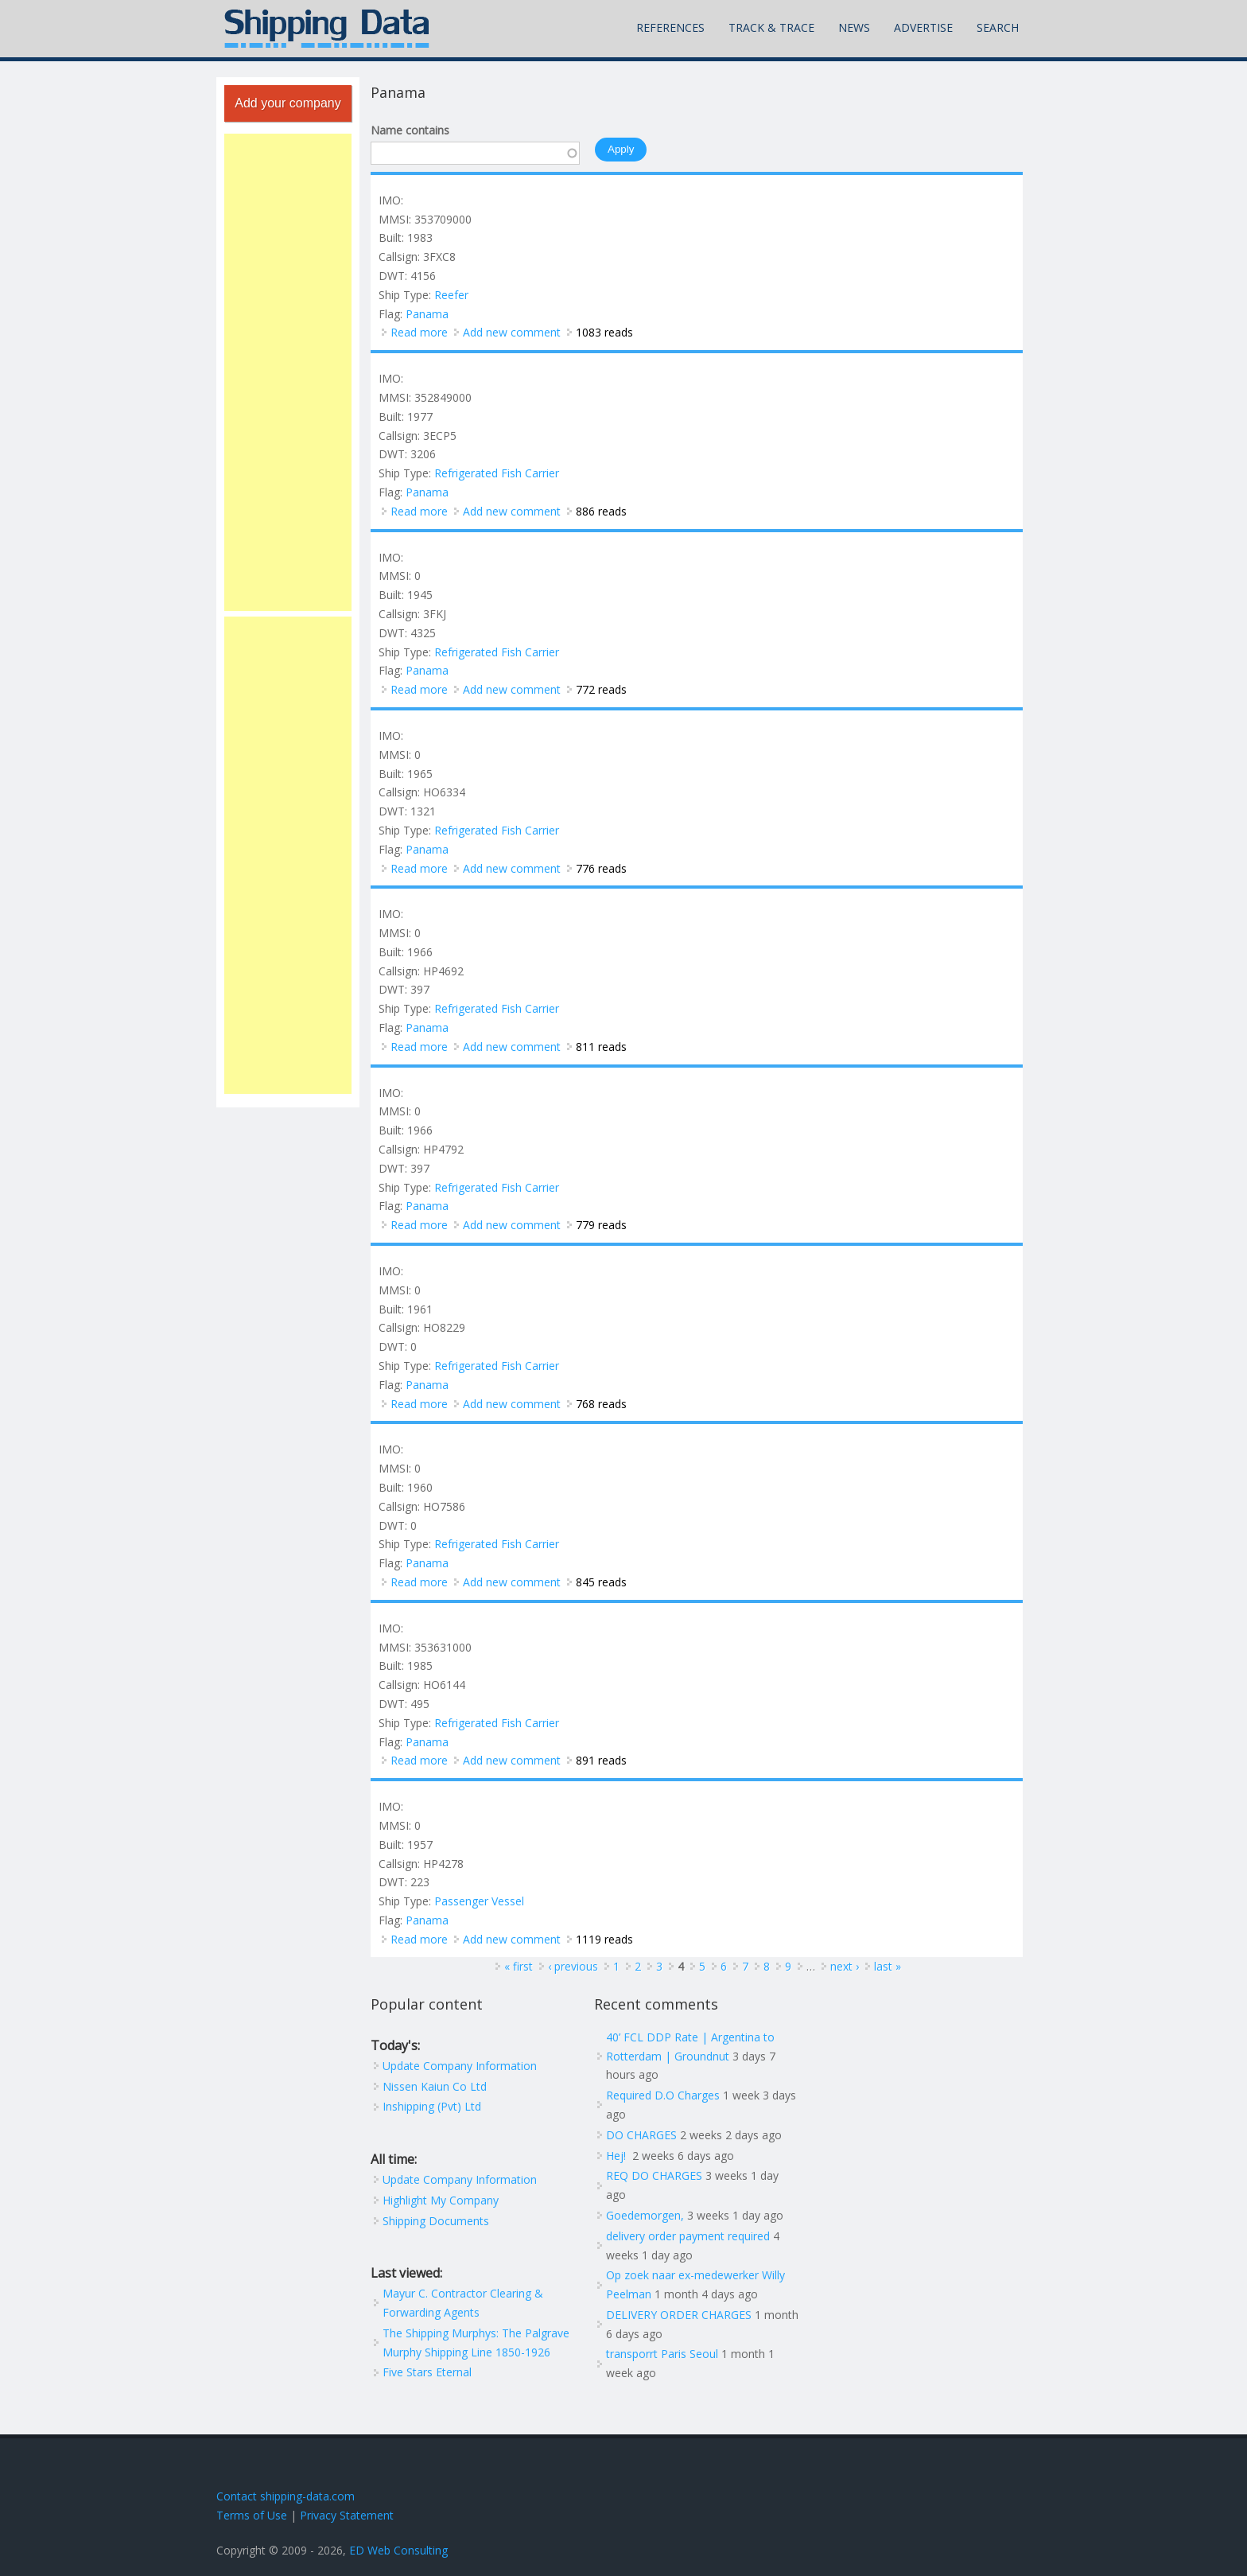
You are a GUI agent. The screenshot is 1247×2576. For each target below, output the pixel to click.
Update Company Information (460, 2065)
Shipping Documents (436, 2220)
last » (887, 1966)
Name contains (410, 130)
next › (844, 1966)
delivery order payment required (688, 2235)
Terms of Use (251, 2515)
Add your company (287, 103)
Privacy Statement (347, 2515)
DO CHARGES (641, 2134)
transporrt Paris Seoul (662, 2353)
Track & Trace (771, 27)
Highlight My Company (441, 2200)
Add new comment (512, 332)
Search (998, 27)
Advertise (923, 27)
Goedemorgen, (645, 2215)
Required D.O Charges (663, 2095)
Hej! (617, 2155)
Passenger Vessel (479, 1901)
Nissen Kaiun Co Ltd (435, 2086)
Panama (427, 313)
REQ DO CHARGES (654, 2175)
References (670, 27)
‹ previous (573, 1966)
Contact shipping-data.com (285, 2496)
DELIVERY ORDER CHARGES (679, 2314)
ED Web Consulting (398, 2550)
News (854, 27)
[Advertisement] (288, 372)
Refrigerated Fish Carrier (496, 473)
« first (518, 1966)
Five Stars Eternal (427, 2371)
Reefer (451, 294)
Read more (419, 332)
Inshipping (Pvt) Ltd (432, 2106)
